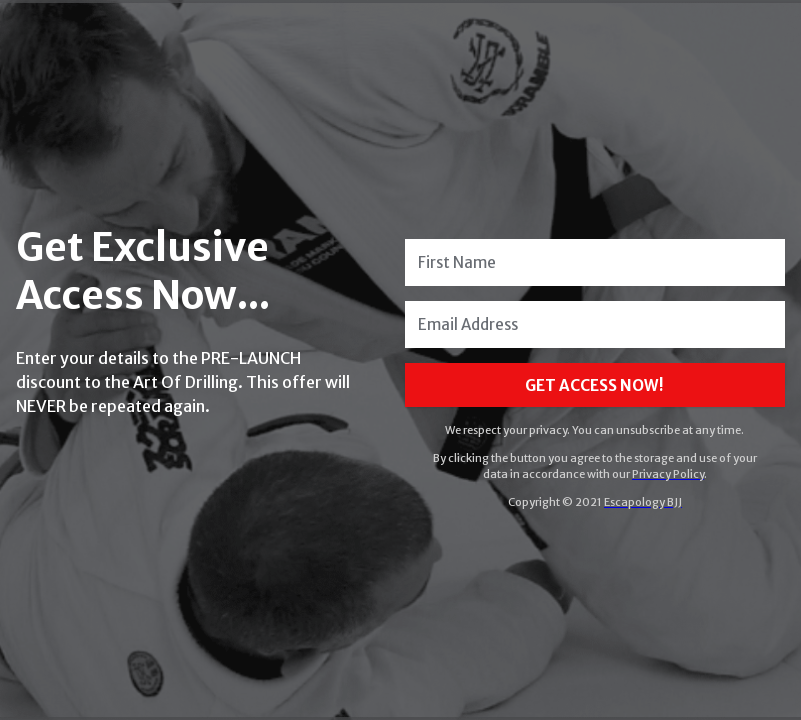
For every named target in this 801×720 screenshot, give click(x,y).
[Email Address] (595, 324)
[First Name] (595, 262)
